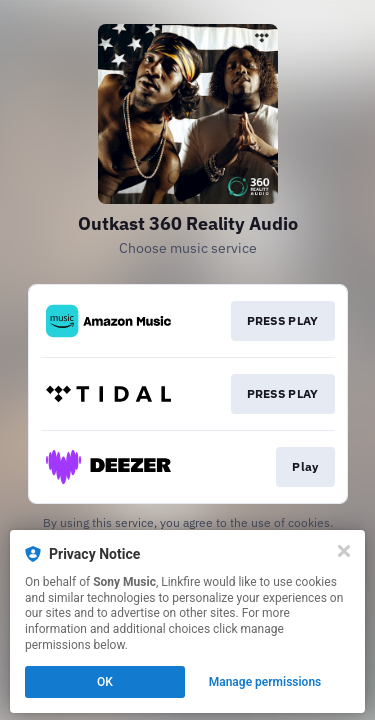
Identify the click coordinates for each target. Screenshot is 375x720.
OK (105, 682)
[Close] (344, 551)
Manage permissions (265, 682)
